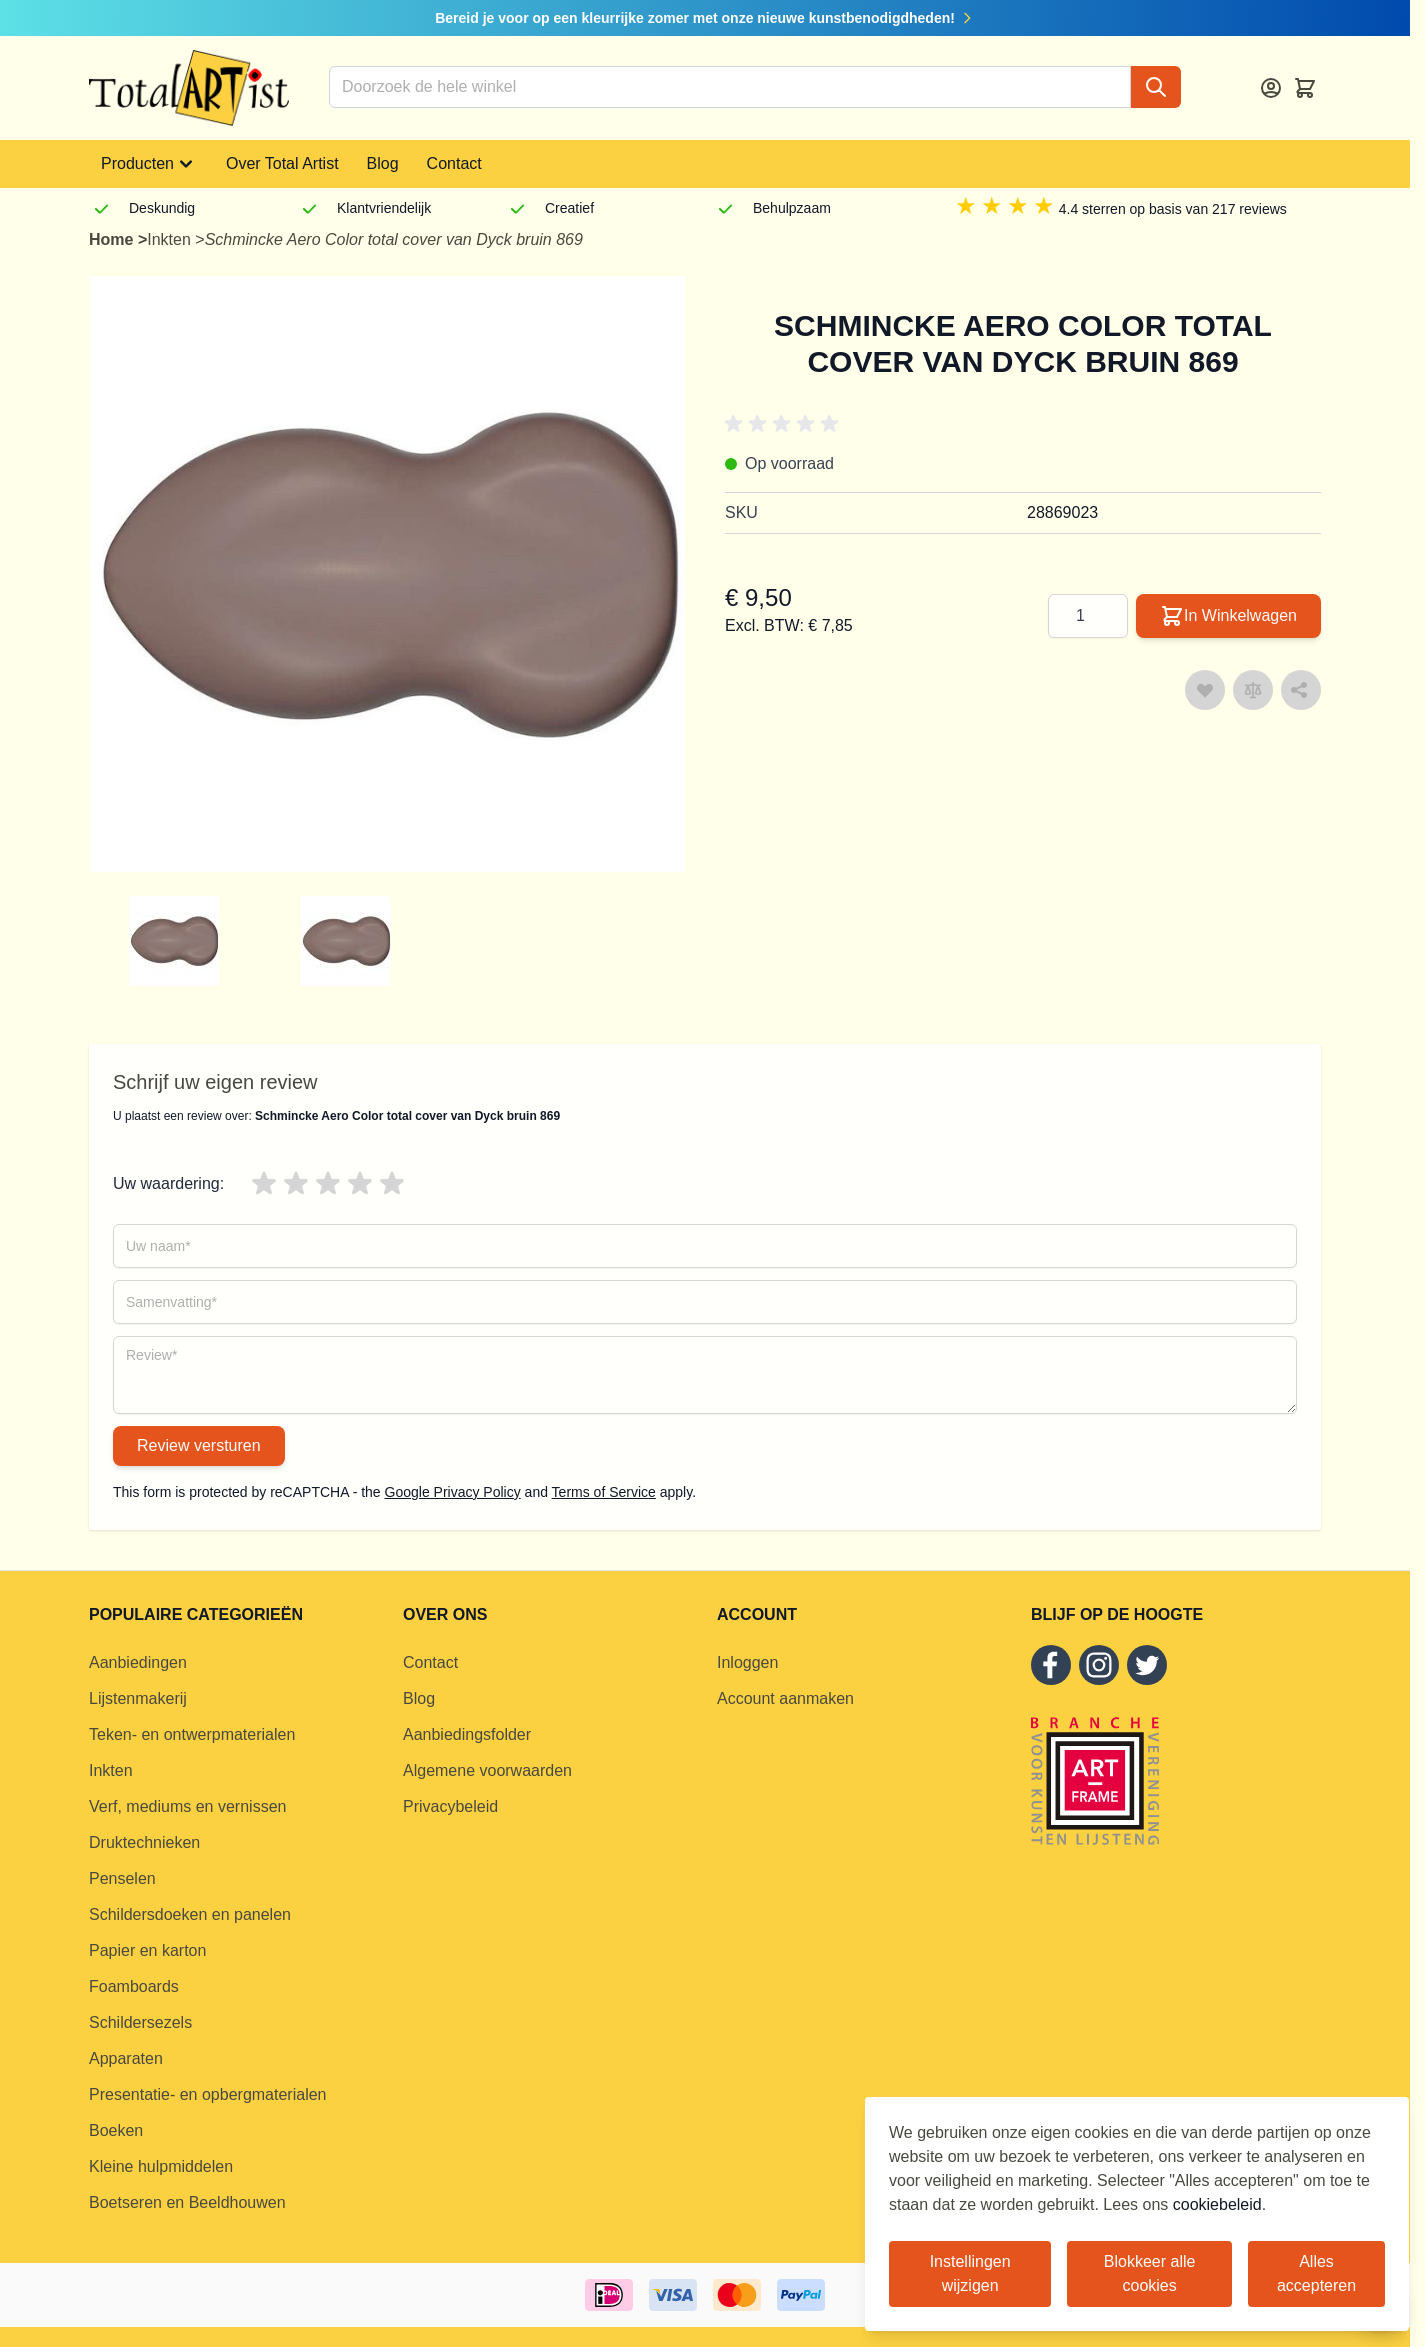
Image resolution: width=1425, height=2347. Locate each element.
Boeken (116, 2130)
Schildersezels (140, 2022)
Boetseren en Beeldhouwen (187, 2202)
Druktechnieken (144, 1842)
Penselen (122, 1878)
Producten (149, 164)
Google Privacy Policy (453, 1492)
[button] (785, 424)
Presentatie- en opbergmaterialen (207, 2094)
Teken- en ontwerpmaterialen (192, 1734)
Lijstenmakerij (138, 1698)
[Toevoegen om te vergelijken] (1253, 690)
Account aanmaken (785, 1698)
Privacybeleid (450, 1806)
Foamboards (134, 1986)
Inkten (171, 239)
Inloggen (747, 1662)
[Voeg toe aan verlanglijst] (1205, 690)
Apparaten (126, 2058)
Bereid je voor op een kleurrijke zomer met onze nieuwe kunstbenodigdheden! (705, 18)
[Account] (1271, 88)
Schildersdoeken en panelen (190, 1914)
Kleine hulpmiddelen (161, 2166)
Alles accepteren (1316, 2273)
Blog (383, 163)
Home (113, 239)
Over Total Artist (282, 163)
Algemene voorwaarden (487, 1770)
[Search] (1156, 87)
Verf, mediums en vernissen (187, 1806)
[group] (215, 941)
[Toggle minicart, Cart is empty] (1305, 88)
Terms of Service (604, 1492)
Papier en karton (147, 1950)
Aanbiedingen (138, 1662)
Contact (454, 163)
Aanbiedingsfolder (467, 1734)
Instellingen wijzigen (970, 2273)
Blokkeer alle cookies (1150, 2273)
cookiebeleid (1217, 2204)
